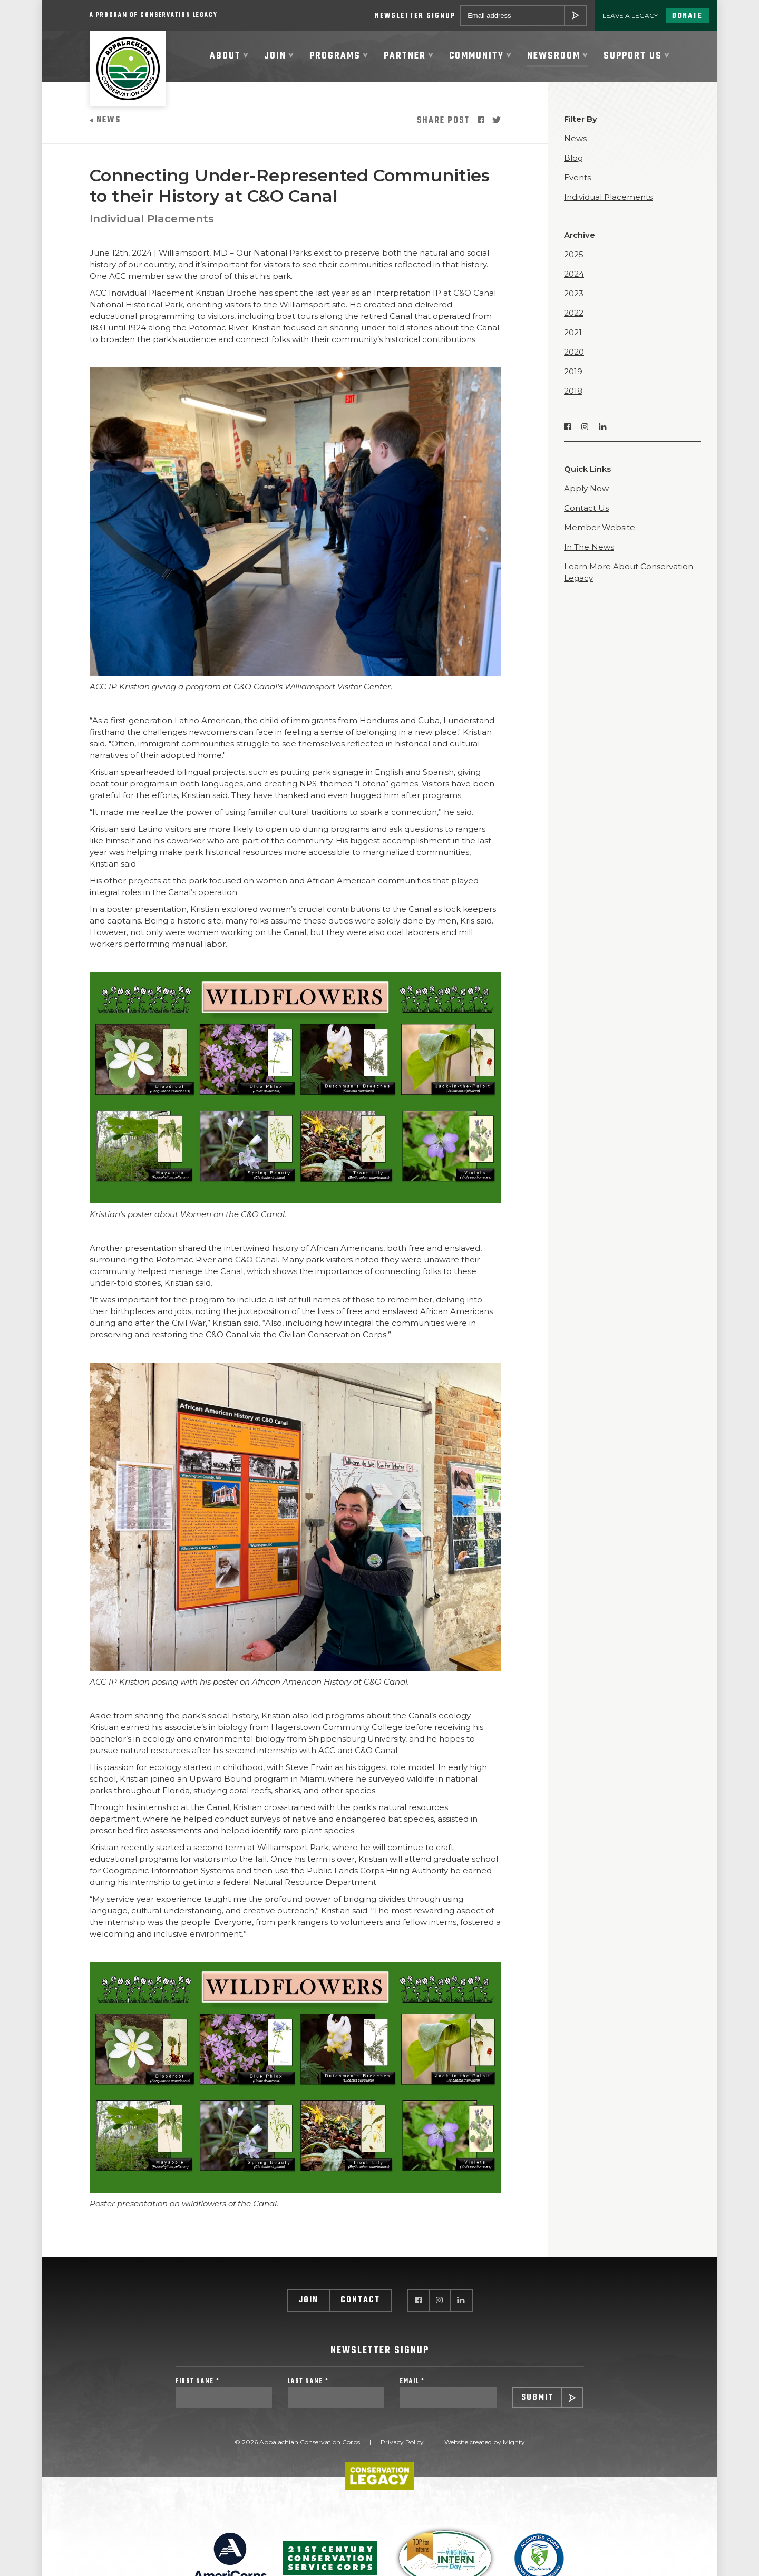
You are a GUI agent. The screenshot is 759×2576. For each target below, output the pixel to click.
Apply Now (586, 495)
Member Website (599, 534)
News (105, 127)
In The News (589, 554)
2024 (574, 281)
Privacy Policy (402, 2451)
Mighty (514, 2451)
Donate (687, 16)
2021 (573, 339)
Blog (573, 165)
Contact (360, 2307)
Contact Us (586, 515)
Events (577, 184)
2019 (573, 378)
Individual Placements (152, 225)
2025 (573, 261)
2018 (573, 398)
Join (308, 2307)
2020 (574, 359)
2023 (573, 300)
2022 (573, 320)
